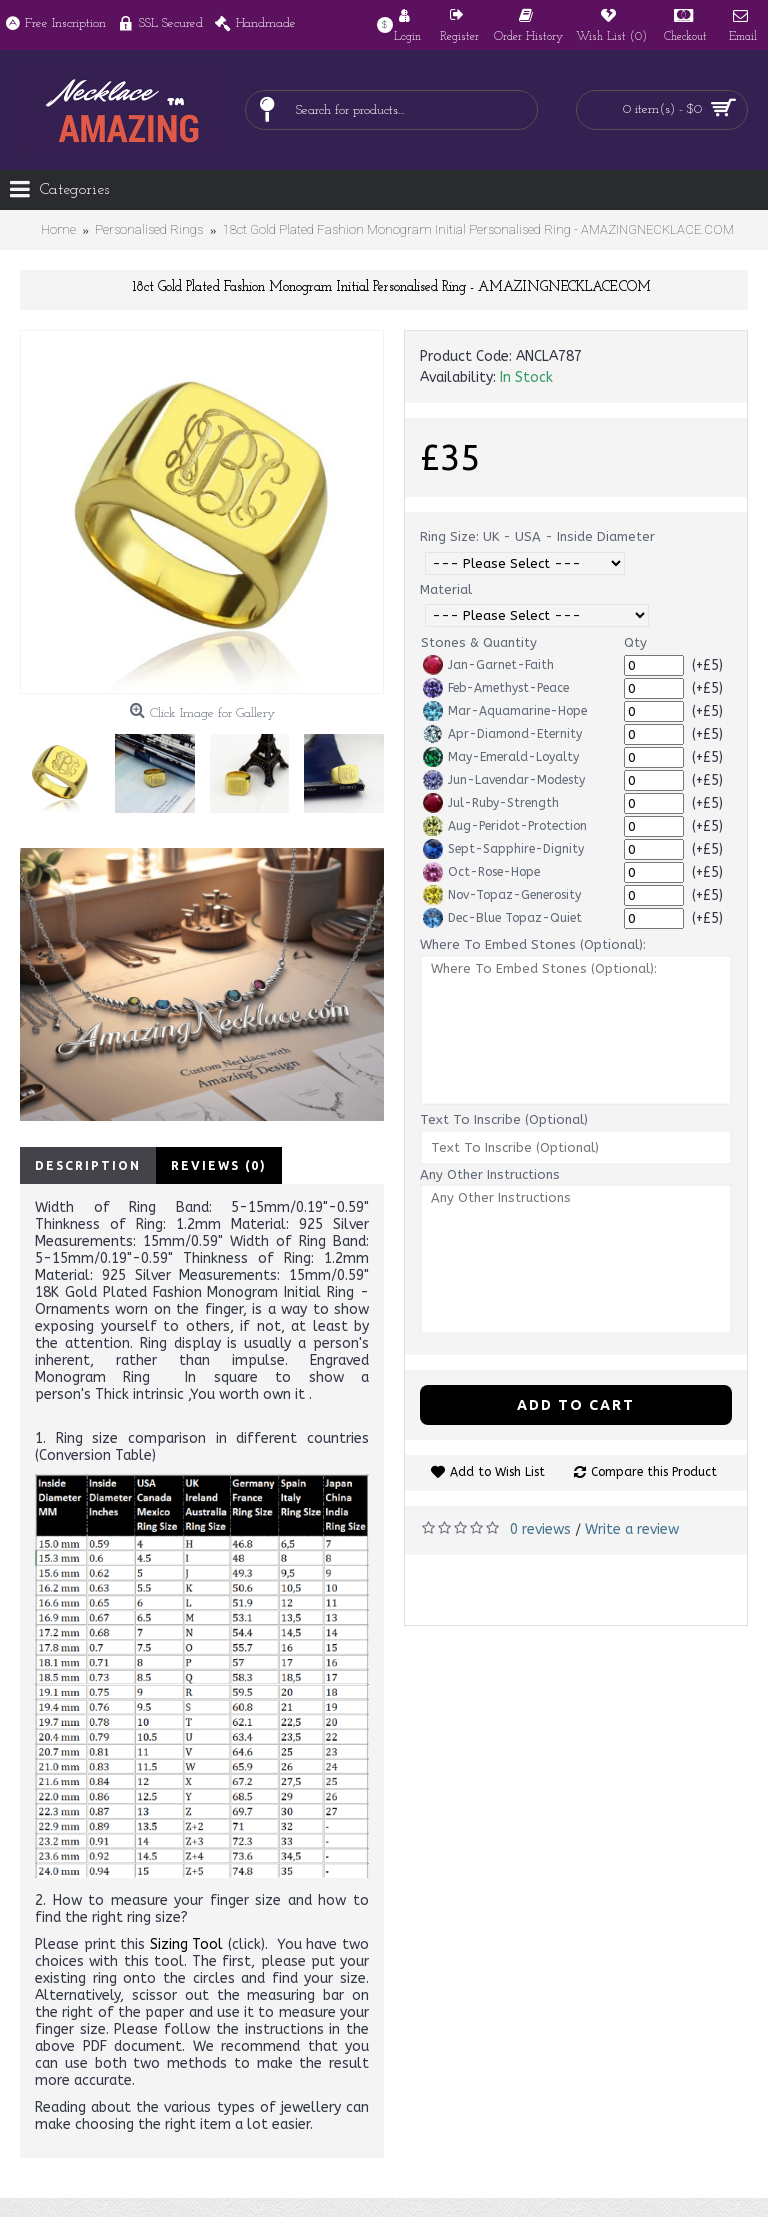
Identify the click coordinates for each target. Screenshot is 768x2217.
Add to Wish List (497, 1472)
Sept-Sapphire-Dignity (503, 849)
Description (88, 1165)
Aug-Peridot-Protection (505, 826)
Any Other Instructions (490, 1174)
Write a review (632, 1529)
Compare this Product (654, 1472)
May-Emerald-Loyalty (501, 757)
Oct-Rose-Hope (481, 872)
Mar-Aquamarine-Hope (505, 711)
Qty (635, 642)
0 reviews (540, 1529)
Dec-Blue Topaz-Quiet (502, 918)
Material (446, 589)
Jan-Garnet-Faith (488, 665)
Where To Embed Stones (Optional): (533, 944)
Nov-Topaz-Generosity (502, 895)
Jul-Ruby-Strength (491, 803)
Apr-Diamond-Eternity (502, 734)
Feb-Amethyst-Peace (496, 688)
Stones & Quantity (479, 642)
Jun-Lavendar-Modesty (504, 780)
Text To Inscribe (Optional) (504, 1119)
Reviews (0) (219, 1165)
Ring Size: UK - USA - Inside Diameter (537, 536)
